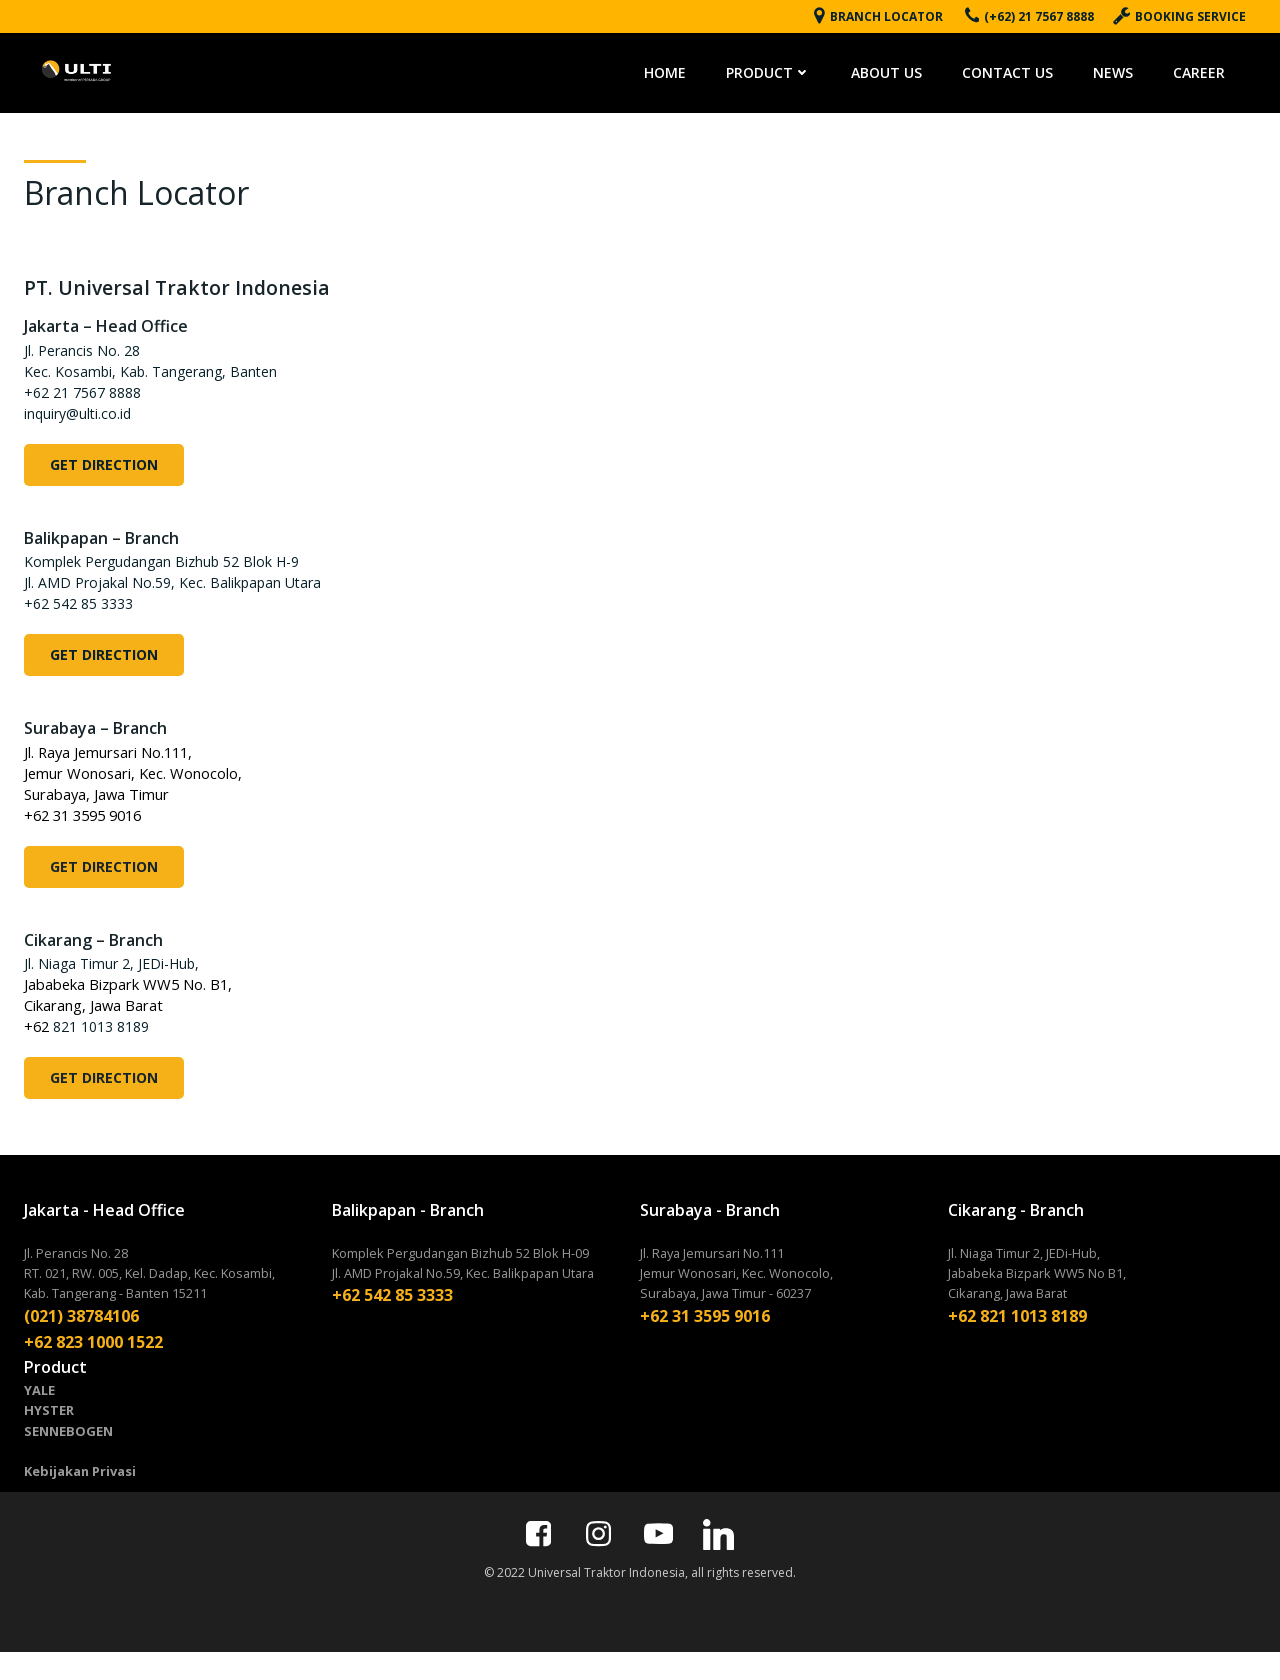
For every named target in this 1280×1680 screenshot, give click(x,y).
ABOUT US (897, 69)
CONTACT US (1018, 69)
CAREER (1210, 69)
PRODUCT (779, 69)
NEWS (1124, 69)
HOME (676, 69)
